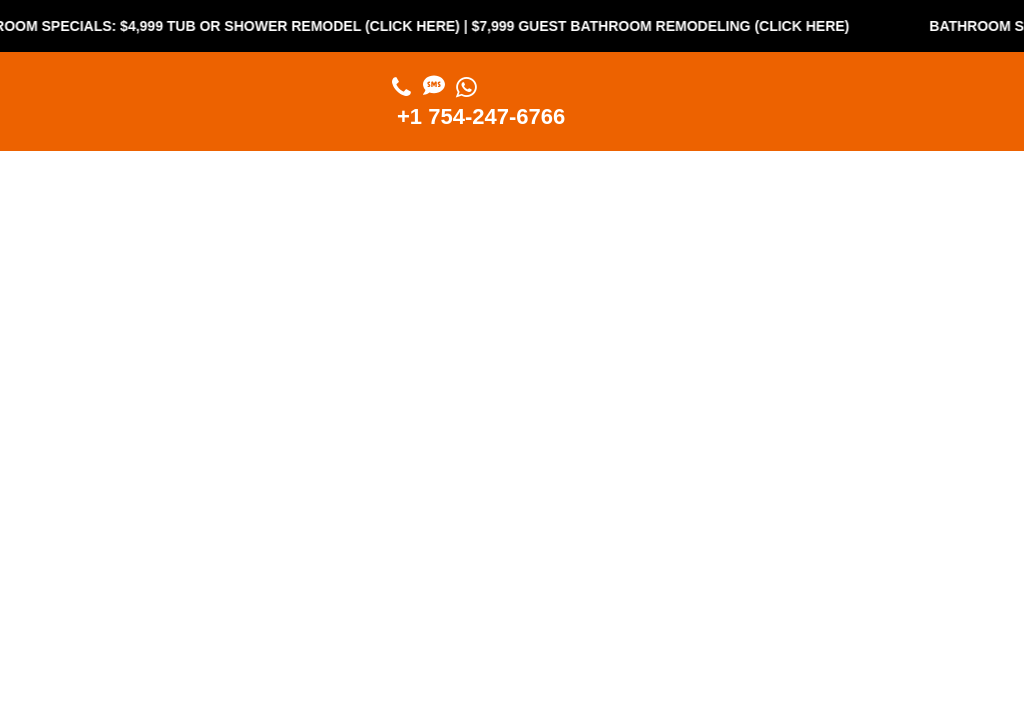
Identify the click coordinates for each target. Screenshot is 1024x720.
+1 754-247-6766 (481, 116)
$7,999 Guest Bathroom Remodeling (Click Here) (667, 26)
